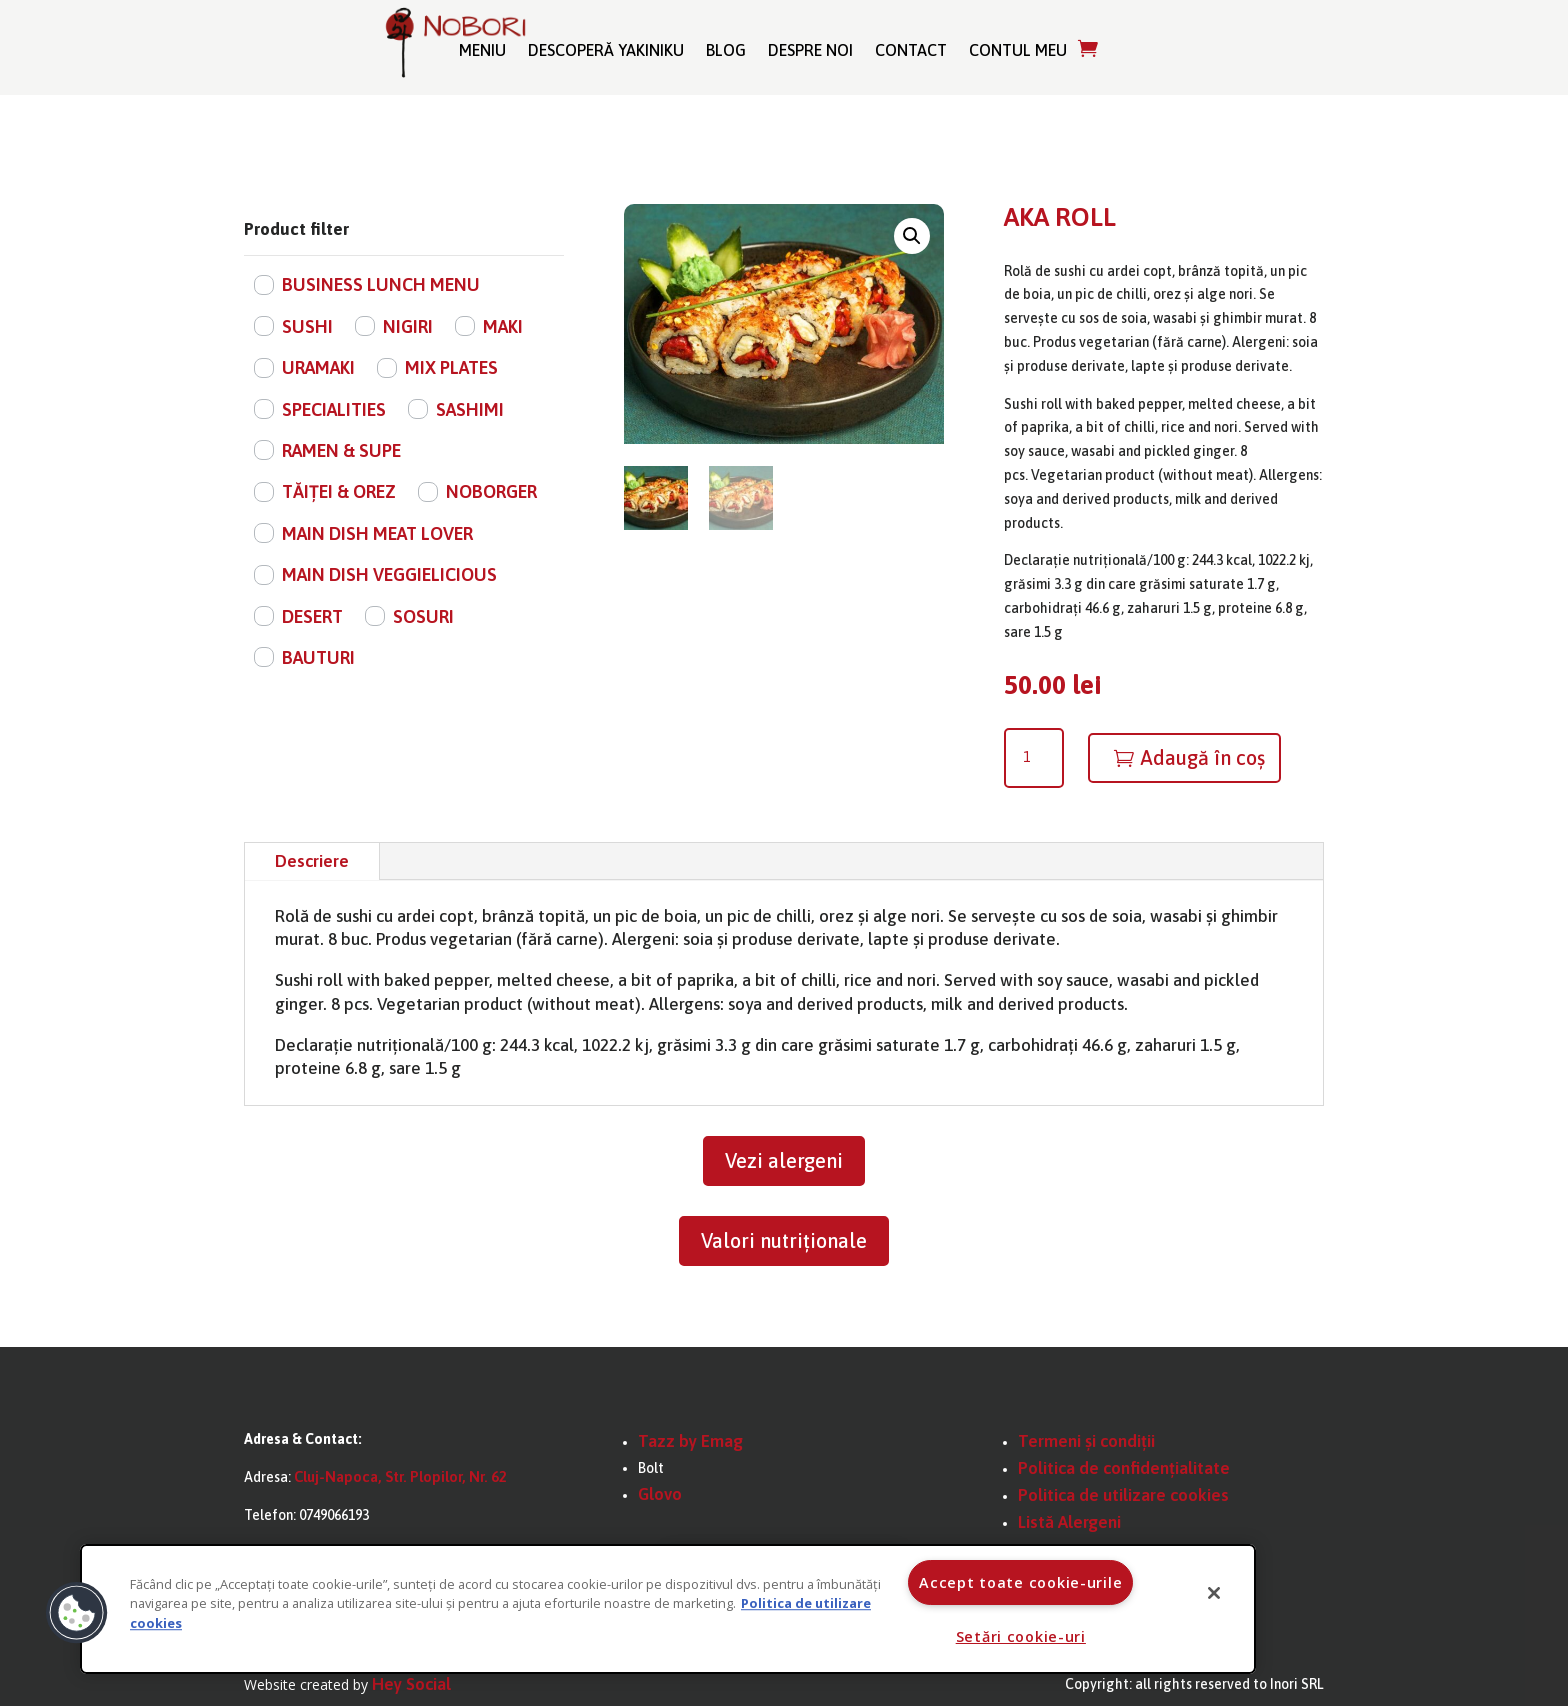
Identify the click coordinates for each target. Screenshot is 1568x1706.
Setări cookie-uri (1021, 1636)
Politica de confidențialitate (1124, 1468)
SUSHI (307, 326)
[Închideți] (1214, 1593)
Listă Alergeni (1069, 1522)
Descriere (312, 861)
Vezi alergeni (784, 1160)
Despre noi (810, 50)
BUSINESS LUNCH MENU (381, 284)
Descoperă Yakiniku (606, 50)
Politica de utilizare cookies (1123, 1495)
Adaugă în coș (1202, 757)
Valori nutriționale (784, 1240)
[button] (912, 236)
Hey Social (411, 1684)
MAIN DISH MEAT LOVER (377, 533)
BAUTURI (318, 657)
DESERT (312, 616)
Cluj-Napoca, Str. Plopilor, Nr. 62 (400, 1476)
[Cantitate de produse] (1034, 758)
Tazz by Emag (690, 1441)
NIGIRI (408, 326)
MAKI (503, 326)
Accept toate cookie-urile (1020, 1582)
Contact (911, 50)
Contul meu (1018, 50)
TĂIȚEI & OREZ (339, 491)
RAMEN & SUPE (341, 450)
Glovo (660, 1494)
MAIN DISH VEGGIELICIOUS (389, 574)
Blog (726, 50)
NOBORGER (491, 491)
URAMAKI (318, 367)
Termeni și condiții (1086, 1441)
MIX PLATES (451, 367)
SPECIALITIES (334, 409)
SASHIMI (470, 409)
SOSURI (423, 616)
